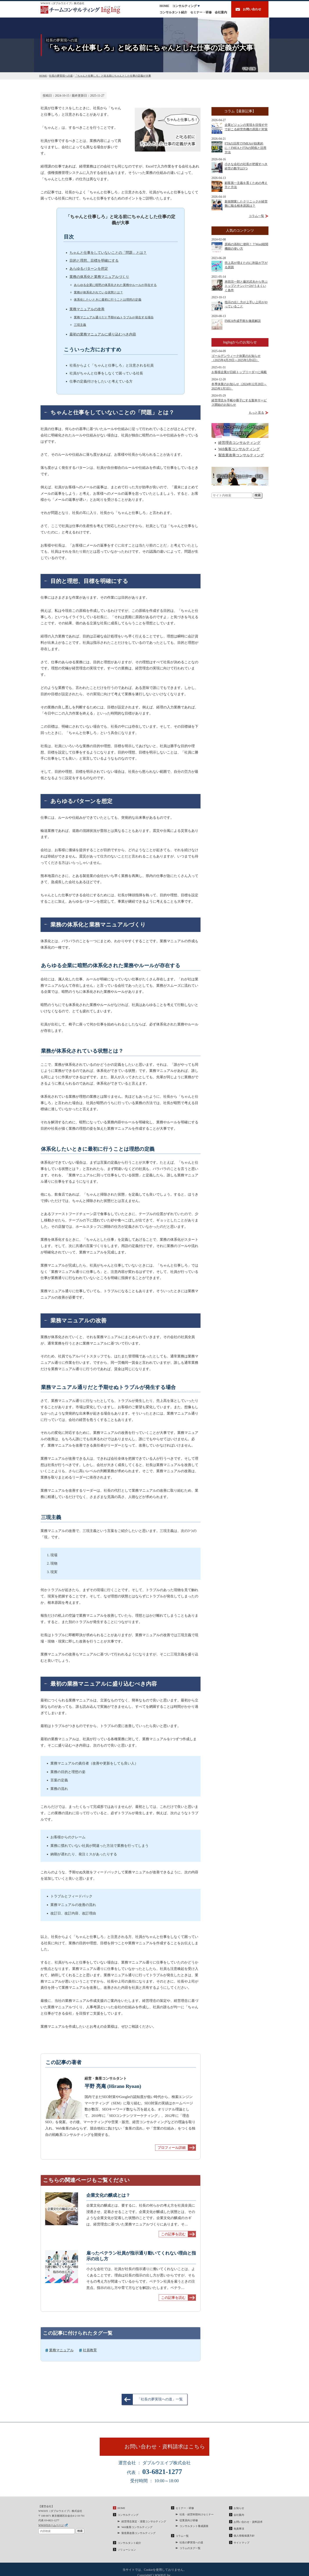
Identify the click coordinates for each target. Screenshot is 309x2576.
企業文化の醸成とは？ (108, 2195)
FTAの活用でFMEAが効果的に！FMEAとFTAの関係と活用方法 (238, 147)
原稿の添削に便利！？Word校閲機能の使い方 (239, 247)
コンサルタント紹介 (173, 12)
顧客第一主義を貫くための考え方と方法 (239, 186)
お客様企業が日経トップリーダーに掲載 (239, 372)
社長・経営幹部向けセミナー (196, 2514)
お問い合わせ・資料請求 (248, 2521)
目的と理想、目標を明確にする (94, 260)
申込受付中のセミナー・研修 (240, 476)
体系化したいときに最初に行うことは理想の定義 (107, 299)
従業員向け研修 (188, 2520)
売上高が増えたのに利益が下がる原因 (239, 266)
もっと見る (256, 412)
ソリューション (126, 2549)
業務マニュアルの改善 (87, 309)
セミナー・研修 (201, 12)
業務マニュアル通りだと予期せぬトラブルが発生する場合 (114, 317)
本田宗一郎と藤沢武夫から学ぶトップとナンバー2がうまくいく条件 (239, 286)
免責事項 (239, 2528)
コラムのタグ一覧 (190, 2548)
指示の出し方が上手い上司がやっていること (239, 305)
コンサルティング (184, 6)
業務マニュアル (61, 2350)
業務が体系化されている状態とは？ (98, 292)
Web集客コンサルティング (239, 449)
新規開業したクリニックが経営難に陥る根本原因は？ (239, 204)
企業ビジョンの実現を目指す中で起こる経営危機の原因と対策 (239, 128)
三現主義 (80, 324)
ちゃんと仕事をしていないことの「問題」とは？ (108, 252)
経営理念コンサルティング (239, 443)
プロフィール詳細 (172, 2147)
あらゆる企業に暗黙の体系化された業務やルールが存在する (115, 285)
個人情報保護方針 (244, 2535)
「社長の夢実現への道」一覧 (160, 2399)
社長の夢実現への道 (191, 2542)
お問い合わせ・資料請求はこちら (165, 2446)
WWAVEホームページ (51, 2525)
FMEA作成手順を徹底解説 (236, 324)
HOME (164, 6)
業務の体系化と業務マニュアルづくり (99, 277)
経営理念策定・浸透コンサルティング (143, 2521)
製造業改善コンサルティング (241, 455)
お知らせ (239, 2508)
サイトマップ (241, 2542)
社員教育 (90, 2350)
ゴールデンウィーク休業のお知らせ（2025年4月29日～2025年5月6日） (236, 358)
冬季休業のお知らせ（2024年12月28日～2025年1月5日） (239, 386)
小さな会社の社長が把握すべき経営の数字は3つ (239, 167)
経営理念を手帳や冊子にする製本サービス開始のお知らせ (239, 402)
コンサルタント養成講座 (193, 2526)
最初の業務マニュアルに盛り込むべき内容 (102, 334)
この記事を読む (173, 2234)
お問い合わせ (252, 9)
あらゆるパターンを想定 (88, 268)
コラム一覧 (256, 216)
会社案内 (221, 12)
